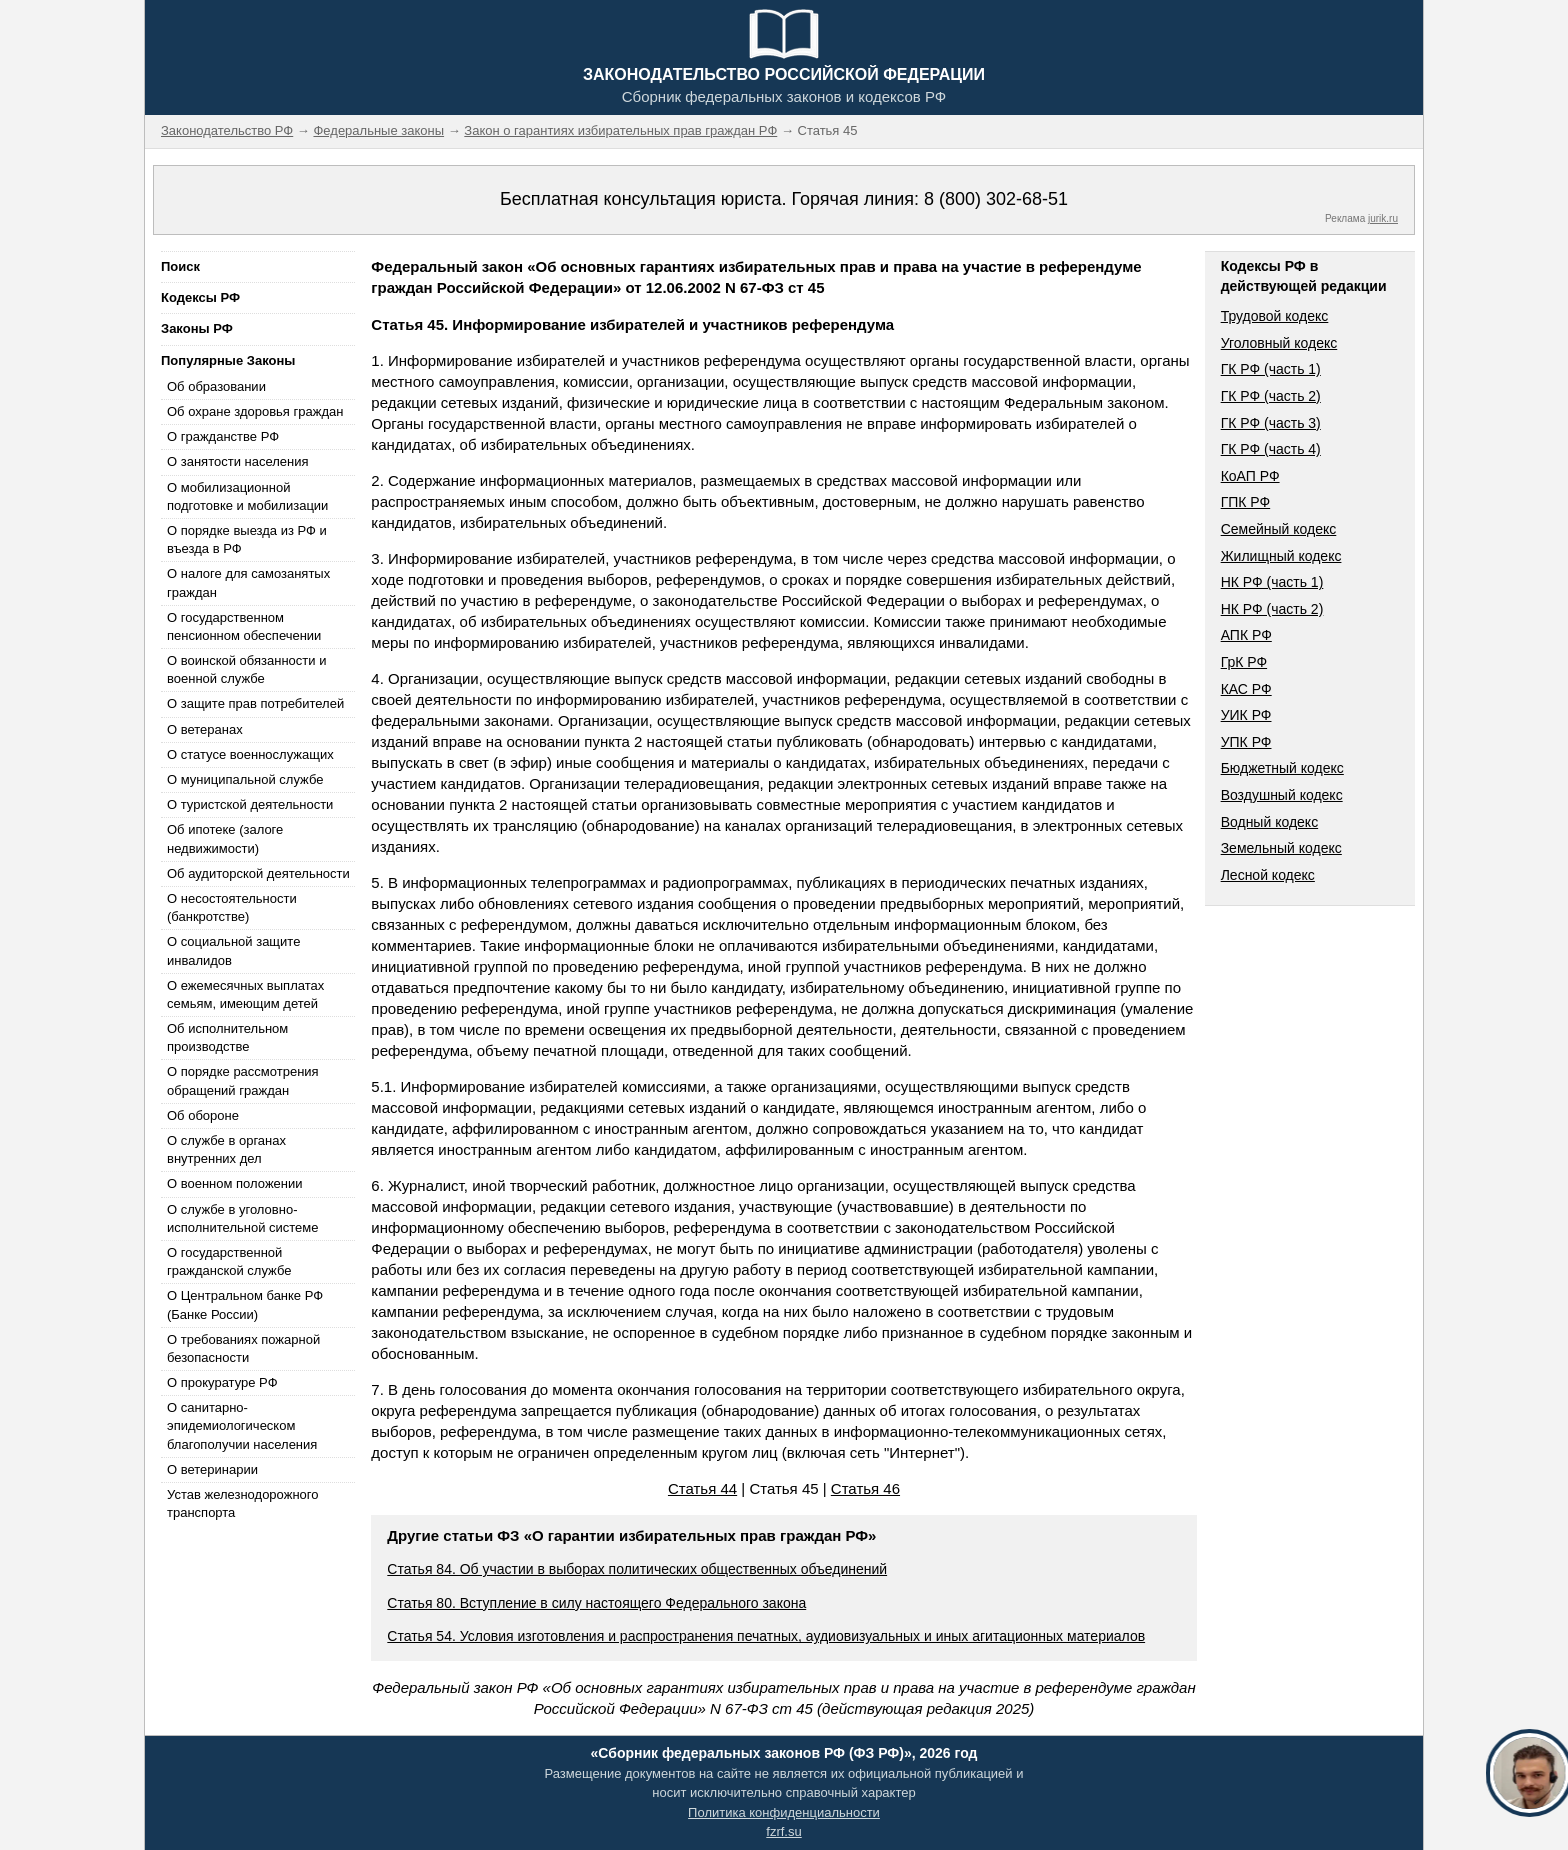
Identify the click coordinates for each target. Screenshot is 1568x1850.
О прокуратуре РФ (222, 1382)
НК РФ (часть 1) (1272, 582)
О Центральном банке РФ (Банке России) (245, 1304)
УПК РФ (1246, 742)
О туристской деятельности (250, 804)
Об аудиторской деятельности (258, 873)
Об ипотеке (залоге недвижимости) (225, 838)
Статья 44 (702, 1488)
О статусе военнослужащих (250, 754)
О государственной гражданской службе (229, 1261)
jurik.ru (1383, 218)
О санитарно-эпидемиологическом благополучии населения (242, 1425)
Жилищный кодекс (1281, 556)
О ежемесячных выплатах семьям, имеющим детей (245, 994)
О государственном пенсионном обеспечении (244, 626)
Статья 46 (865, 1488)
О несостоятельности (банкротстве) (232, 907)
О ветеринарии (212, 1469)
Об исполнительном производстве (227, 1037)
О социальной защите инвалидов (233, 950)
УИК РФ (1246, 715)
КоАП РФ (1250, 476)
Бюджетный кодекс (1282, 768)
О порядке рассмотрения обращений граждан (243, 1080)
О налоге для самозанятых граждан (248, 582)
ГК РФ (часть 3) (1271, 423)
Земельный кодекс (1281, 848)
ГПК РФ (1246, 502)
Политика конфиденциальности (784, 1812)
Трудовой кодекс (1275, 316)
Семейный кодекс (1279, 529)
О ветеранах (205, 729)
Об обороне (203, 1115)
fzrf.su (783, 1831)
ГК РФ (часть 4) (1271, 449)
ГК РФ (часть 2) (1271, 396)
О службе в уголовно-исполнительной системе (243, 1218)
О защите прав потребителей (255, 703)
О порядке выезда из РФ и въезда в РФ (247, 539)
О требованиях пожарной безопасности (243, 1348)
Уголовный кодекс (1279, 343)
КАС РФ (1246, 689)
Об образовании (216, 386)
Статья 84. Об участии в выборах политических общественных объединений (637, 1569)
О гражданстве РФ (223, 436)
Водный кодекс (1270, 822)
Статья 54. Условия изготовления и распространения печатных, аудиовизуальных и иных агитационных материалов (766, 1636)
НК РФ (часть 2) (1272, 609)
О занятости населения (238, 461)
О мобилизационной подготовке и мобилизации (247, 496)
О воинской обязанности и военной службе (246, 669)
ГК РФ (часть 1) (1271, 369)
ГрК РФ (1244, 662)
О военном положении (235, 1183)
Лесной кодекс (1268, 875)
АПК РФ (1246, 635)
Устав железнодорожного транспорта (242, 1503)
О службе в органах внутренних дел (226, 1149)
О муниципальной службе (245, 779)
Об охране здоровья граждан (255, 411)
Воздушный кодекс (1282, 795)
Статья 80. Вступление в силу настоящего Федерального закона (596, 1603)
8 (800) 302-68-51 (996, 199)
